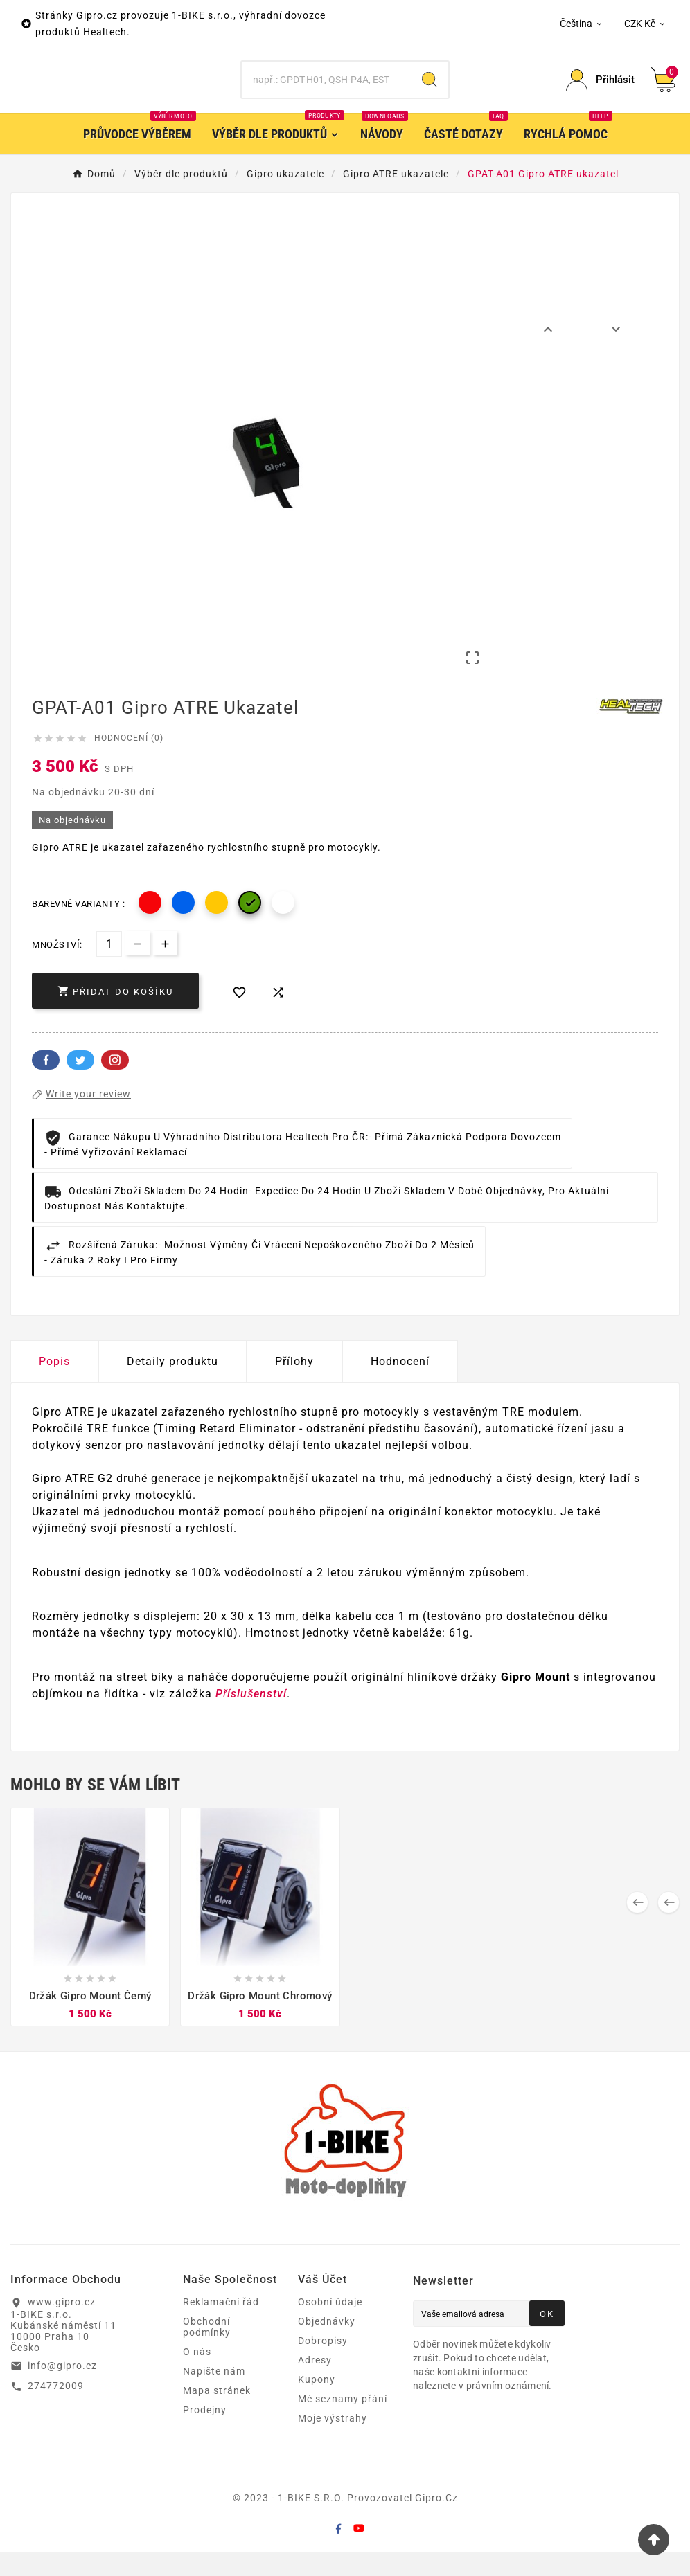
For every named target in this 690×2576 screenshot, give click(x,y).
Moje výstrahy (332, 2441)
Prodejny (205, 2433)
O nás (197, 2375)
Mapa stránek (217, 2414)
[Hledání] (326, 92)
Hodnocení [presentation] (400, 1384)
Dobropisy (323, 2364)
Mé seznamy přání (342, 2422)
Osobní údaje (330, 2325)
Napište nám (214, 2394)
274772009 (56, 2409)
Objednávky (326, 2344)
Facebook (46, 1083)
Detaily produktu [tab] (172, 1384)
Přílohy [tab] (294, 1384)
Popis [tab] (54, 1384)
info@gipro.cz (62, 2389)
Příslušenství (251, 1717)
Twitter (80, 1083)
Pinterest (115, 1083)
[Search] (429, 92)
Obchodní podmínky (207, 2350)
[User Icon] (600, 91)
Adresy (315, 2383)
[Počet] (109, 967)
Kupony (316, 2402)
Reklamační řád (221, 2325)
